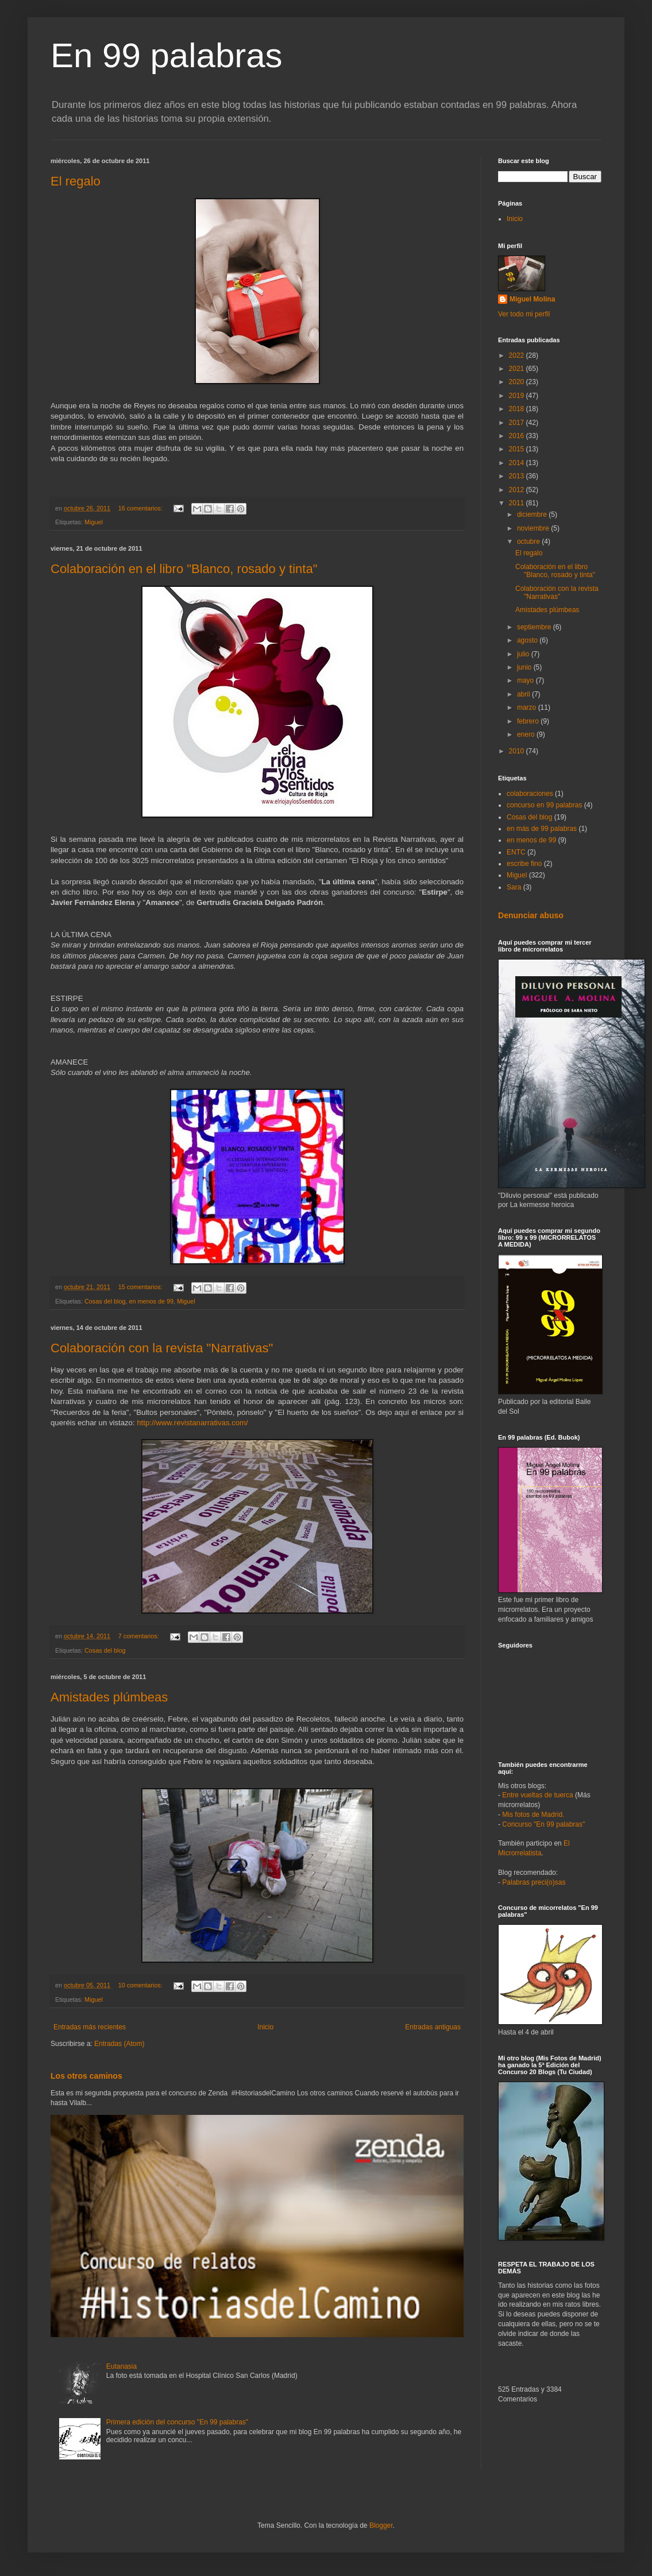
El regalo (76, 181)
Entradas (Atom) (119, 2044)
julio (524, 654)
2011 (517, 503)
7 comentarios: (139, 1636)
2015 (517, 449)
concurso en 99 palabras (544, 805)
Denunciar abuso (531, 915)
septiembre (535, 627)
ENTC (516, 852)
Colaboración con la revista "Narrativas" (162, 1348)
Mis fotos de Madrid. (533, 1815)
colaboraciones (530, 794)
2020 (517, 382)
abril (524, 694)
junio (525, 667)
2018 (517, 409)
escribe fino (524, 864)
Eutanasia (121, 2366)
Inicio (265, 2027)
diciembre (533, 514)
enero (527, 734)
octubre (529, 541)
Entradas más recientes (89, 2027)
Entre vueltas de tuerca (537, 1795)
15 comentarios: (141, 1286)
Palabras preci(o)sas (533, 1882)
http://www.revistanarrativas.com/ (192, 1422)
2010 (517, 751)
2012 (517, 490)
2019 (517, 396)
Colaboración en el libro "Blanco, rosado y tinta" (184, 569)
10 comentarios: (141, 1985)
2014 (517, 463)
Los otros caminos (86, 2075)
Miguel (93, 522)
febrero (529, 721)
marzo (527, 707)
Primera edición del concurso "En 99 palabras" (177, 2422)
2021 (517, 369)
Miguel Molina (532, 299)
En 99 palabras (167, 55)
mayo (526, 680)
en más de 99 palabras (542, 829)
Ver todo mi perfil (524, 314)
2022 (517, 355)
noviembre (534, 528)
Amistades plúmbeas (109, 1697)
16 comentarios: (141, 508)
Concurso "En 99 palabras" (543, 1824)
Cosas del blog (104, 1301)
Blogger (381, 2525)
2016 (517, 436)
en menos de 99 (151, 1301)
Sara (514, 887)
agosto (528, 640)
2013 (517, 476)
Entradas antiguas (433, 2027)
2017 (517, 423)
